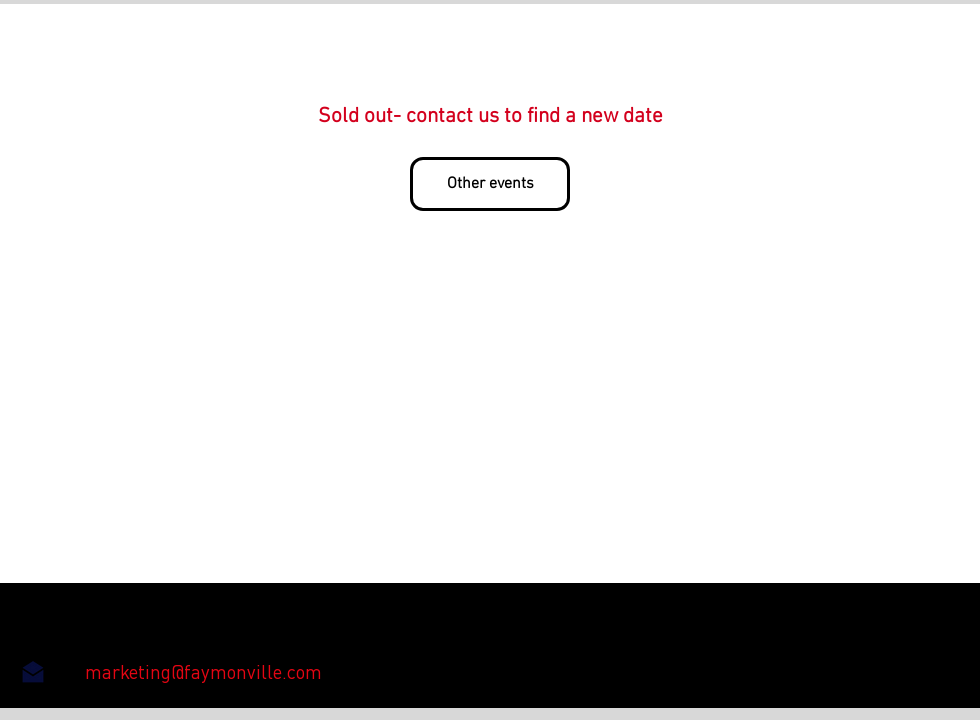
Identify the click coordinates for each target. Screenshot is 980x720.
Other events (490, 184)
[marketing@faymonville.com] (203, 672)
